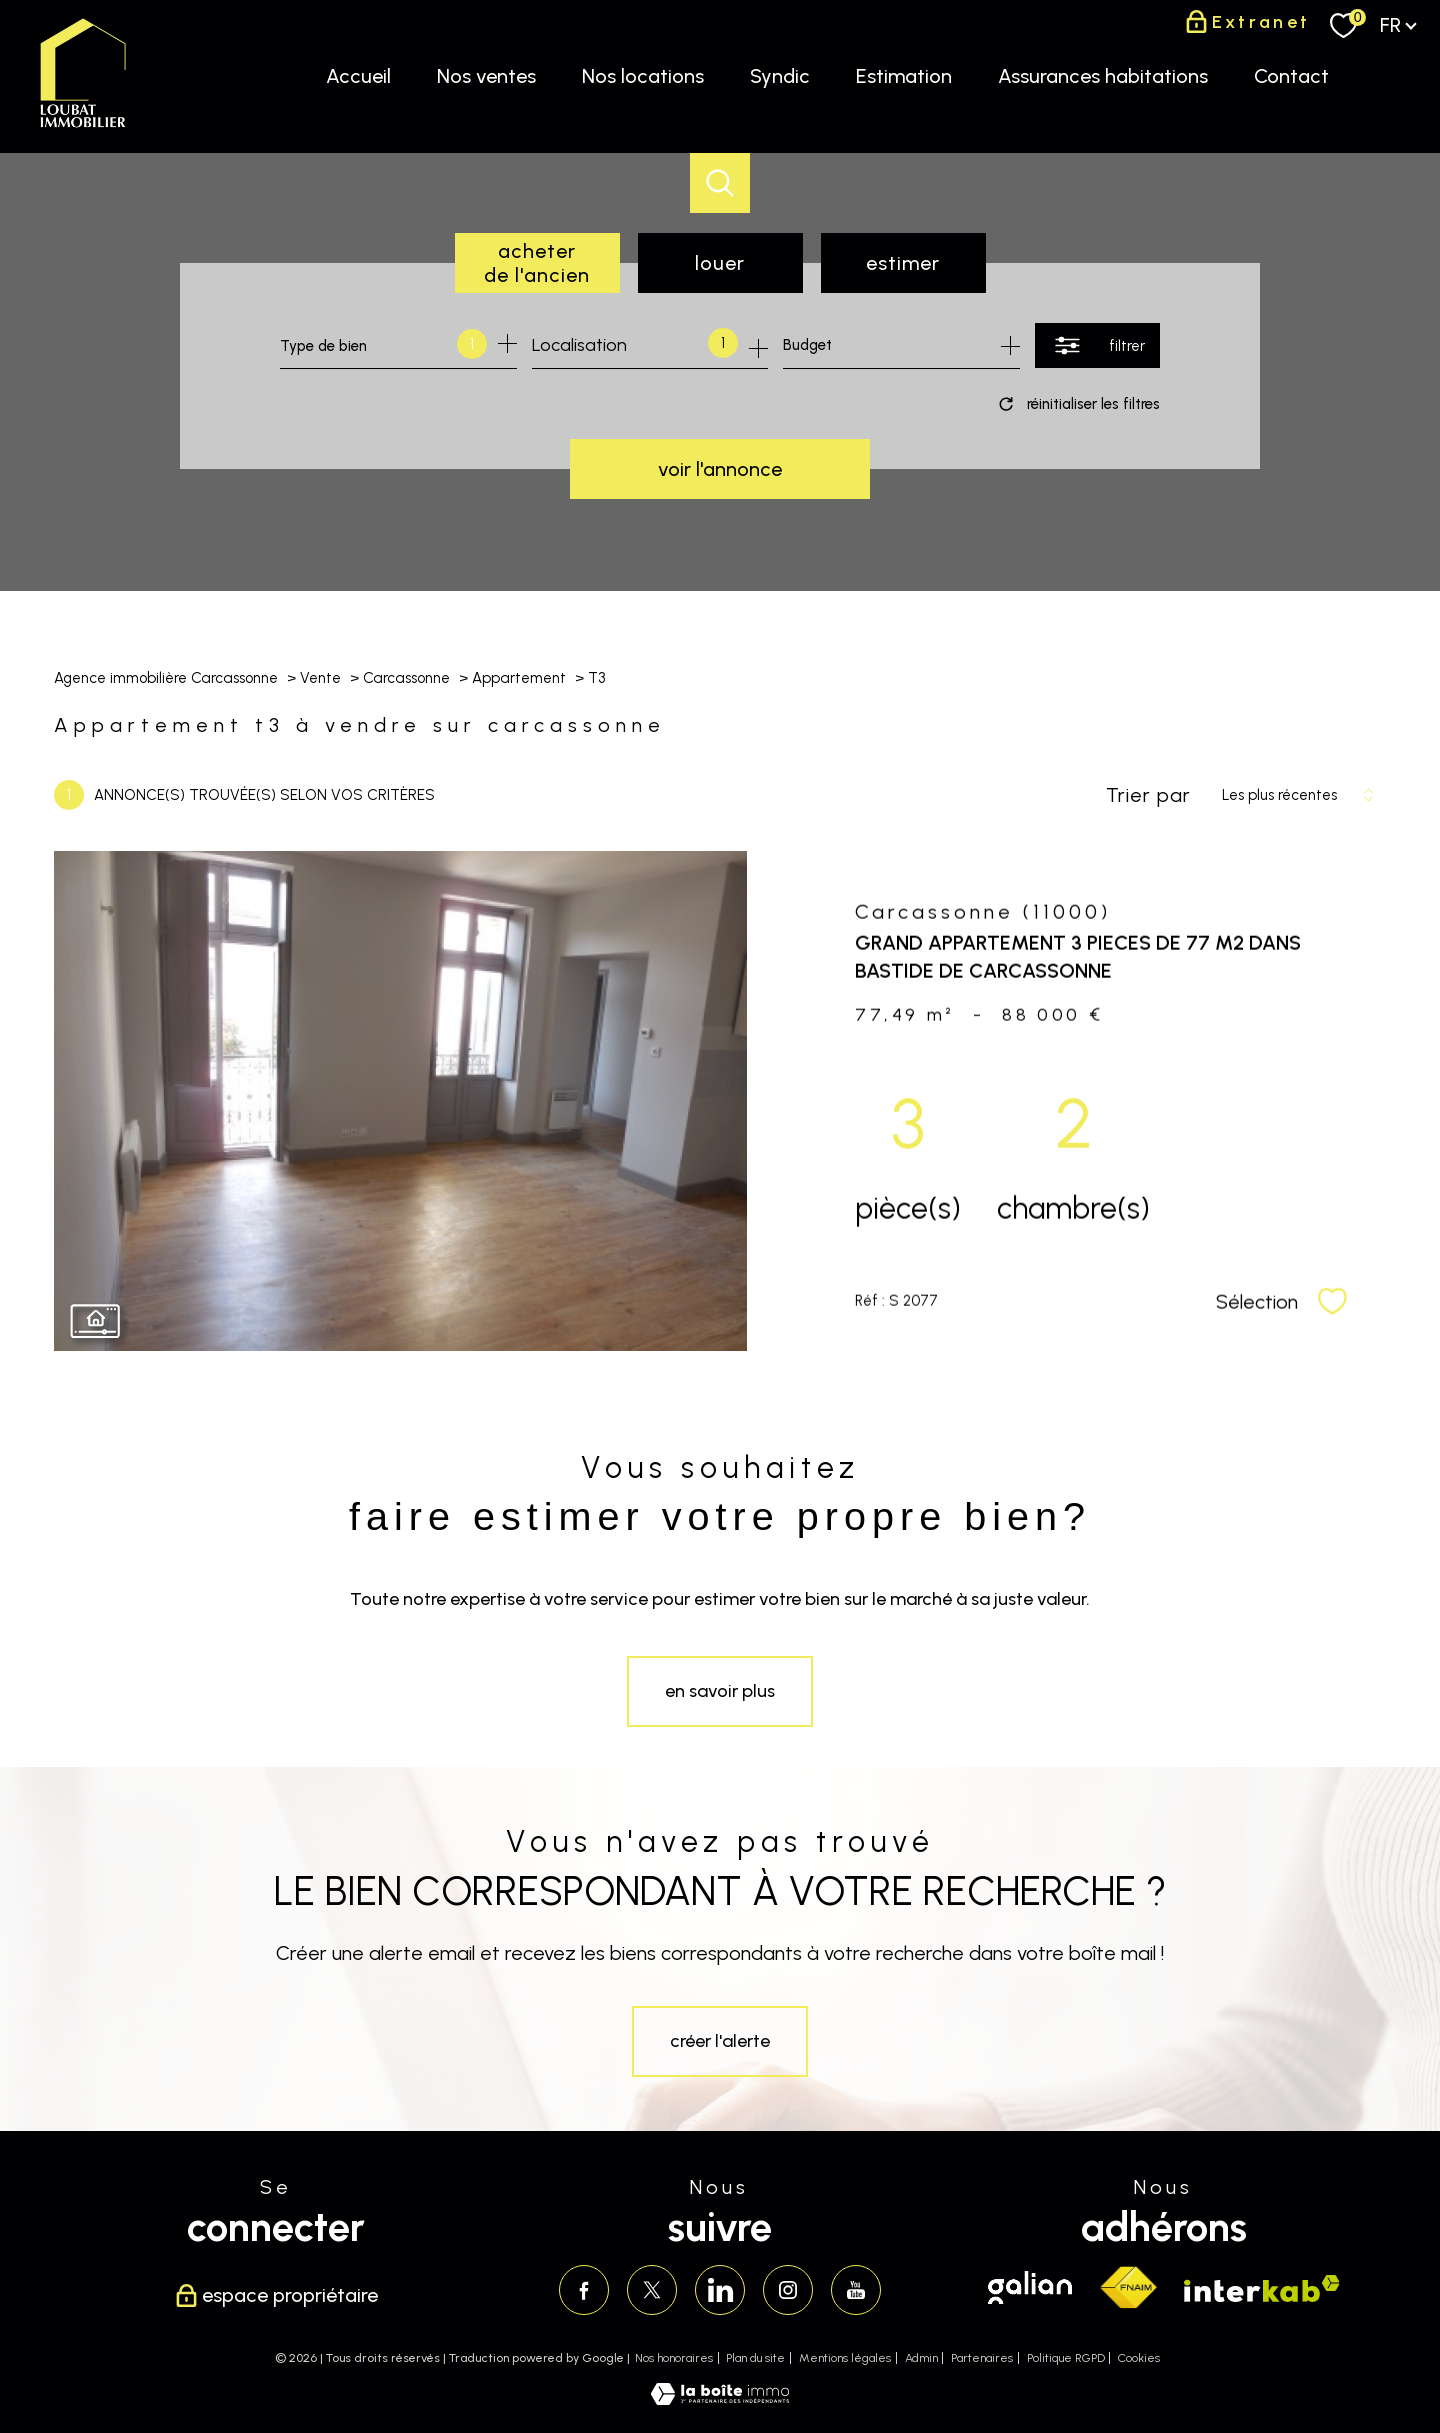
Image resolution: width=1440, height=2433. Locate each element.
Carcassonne (406, 678)
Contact (1291, 76)
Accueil (358, 76)
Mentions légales (845, 2358)
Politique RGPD (1066, 2358)
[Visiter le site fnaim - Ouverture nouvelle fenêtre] (1128, 2288)
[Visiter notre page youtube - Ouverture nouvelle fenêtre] (856, 2290)
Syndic (780, 76)
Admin (921, 2358)
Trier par (1148, 795)
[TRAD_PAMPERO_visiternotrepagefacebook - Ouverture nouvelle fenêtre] (584, 2290)
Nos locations (643, 76)
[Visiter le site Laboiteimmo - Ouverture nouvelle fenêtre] (720, 2399)
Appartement (519, 678)
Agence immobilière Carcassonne (166, 678)
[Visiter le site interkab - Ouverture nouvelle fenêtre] (1262, 2288)
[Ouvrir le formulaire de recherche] (1097, 345)
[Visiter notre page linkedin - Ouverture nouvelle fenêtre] (720, 2290)
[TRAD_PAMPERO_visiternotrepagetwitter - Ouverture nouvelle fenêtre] (652, 2290)
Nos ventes (486, 76)
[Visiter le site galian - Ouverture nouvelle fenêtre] (1030, 2287)
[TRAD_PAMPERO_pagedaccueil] (82, 128)
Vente (320, 678)
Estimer (903, 263)
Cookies (1139, 2358)
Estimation (904, 76)
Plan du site (755, 2358)
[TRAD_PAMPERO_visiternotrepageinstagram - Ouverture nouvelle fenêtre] (788, 2290)
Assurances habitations (1103, 76)
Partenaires (982, 2358)
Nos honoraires (674, 2358)
